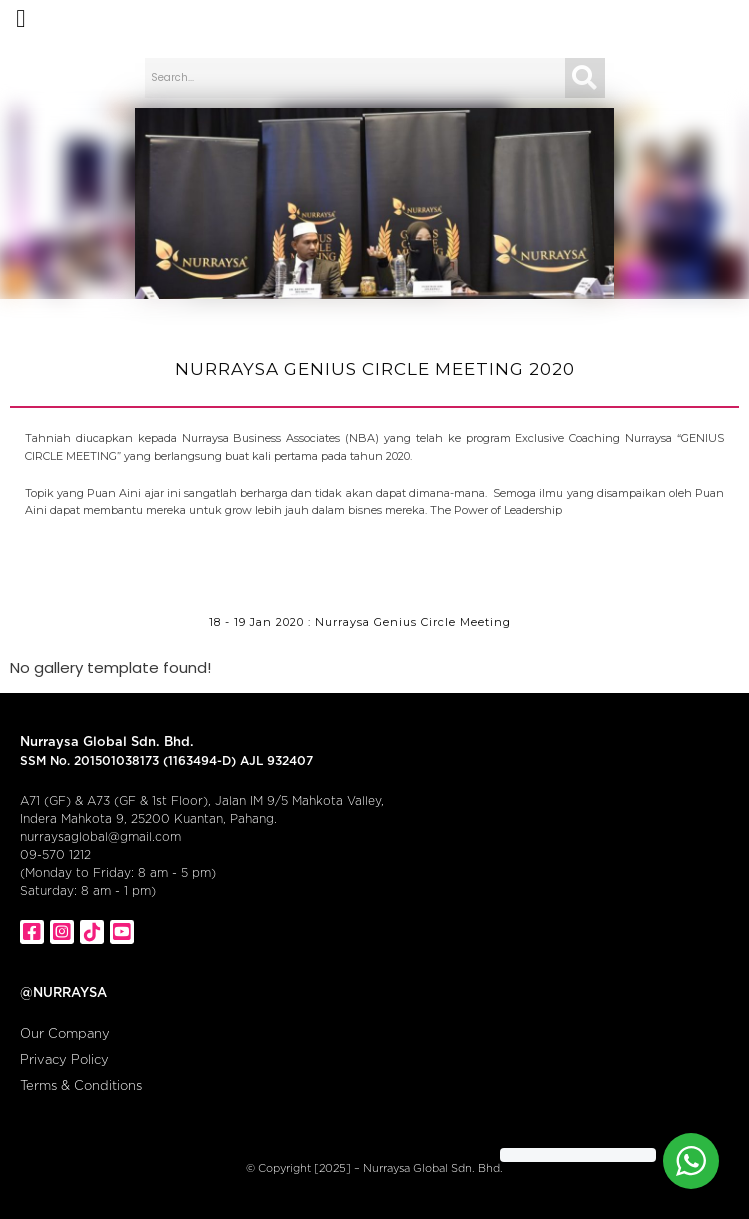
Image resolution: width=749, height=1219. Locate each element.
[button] (21, 19)
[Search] (585, 78)
